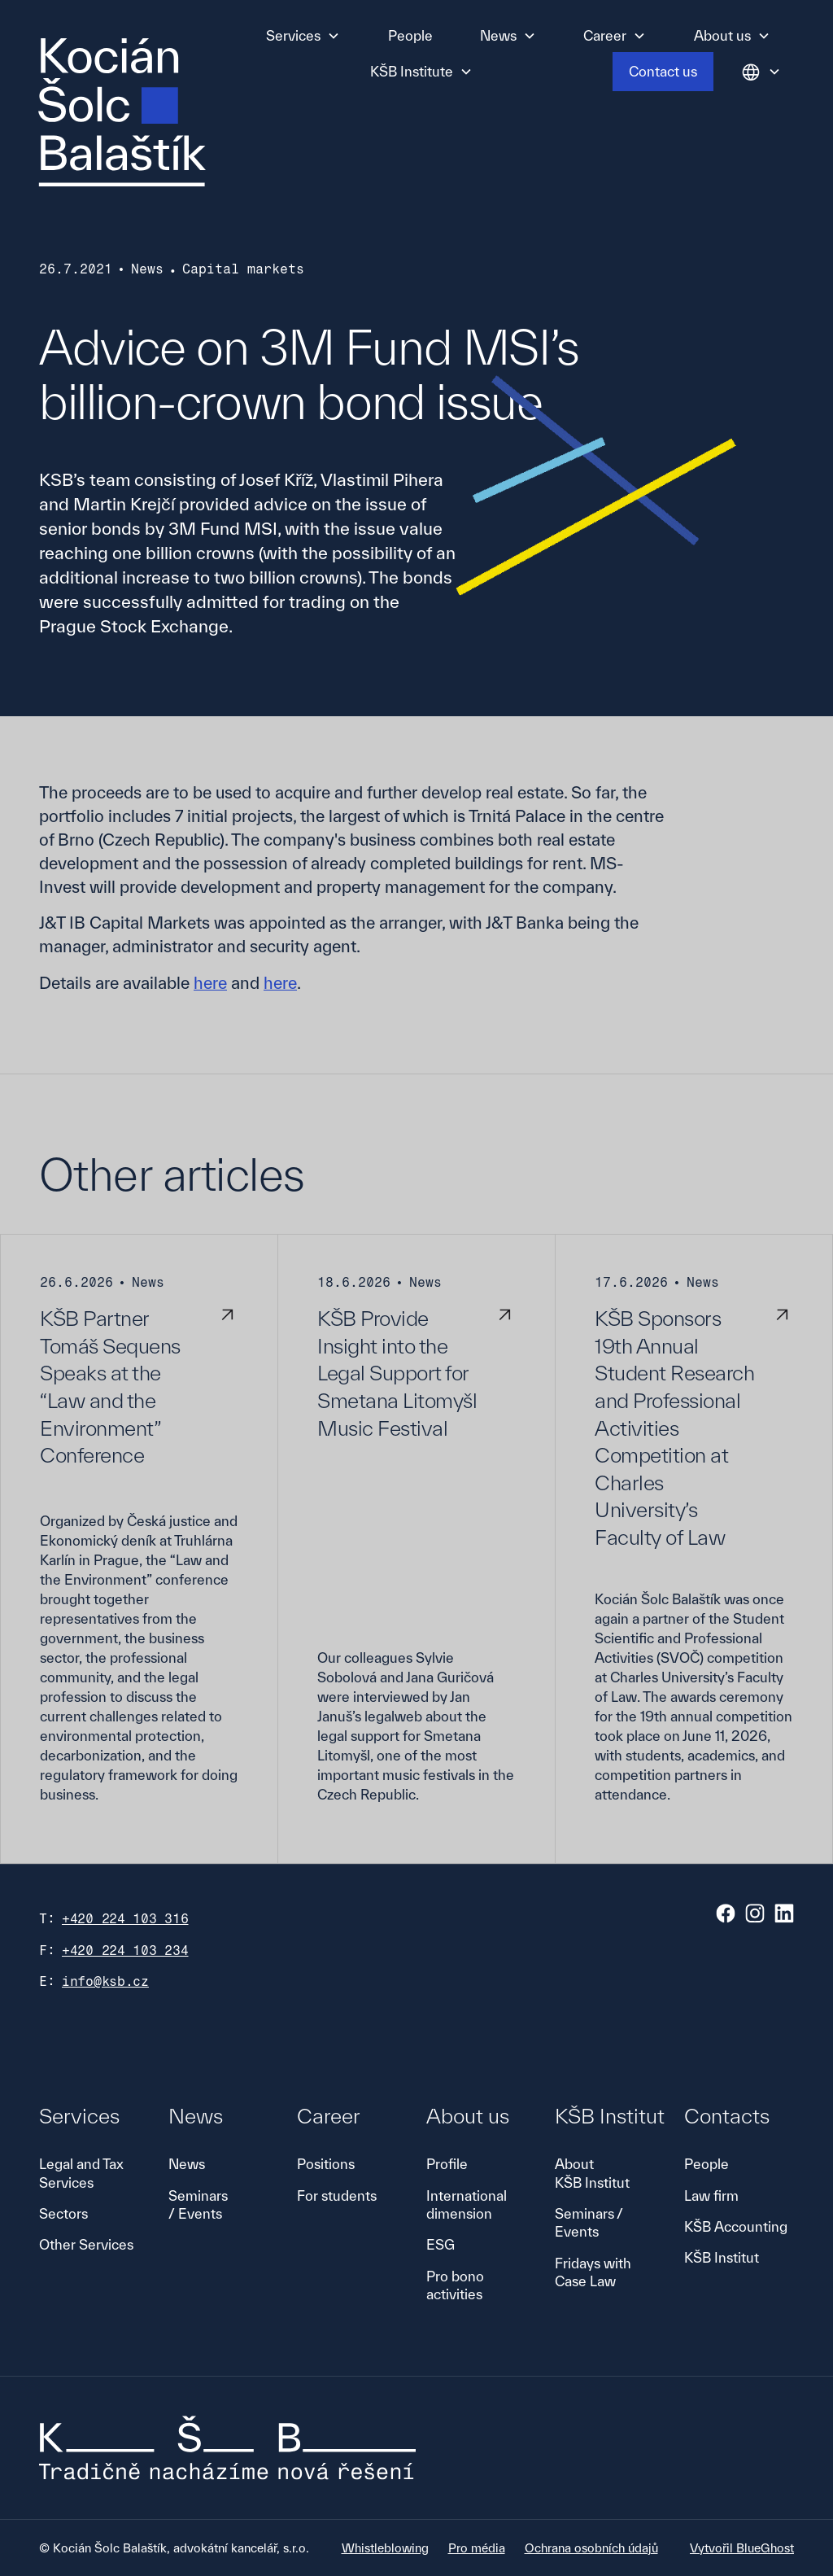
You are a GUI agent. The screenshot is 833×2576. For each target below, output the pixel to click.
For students (337, 2195)
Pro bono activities (455, 2285)
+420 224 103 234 (125, 1950)
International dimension (466, 2204)
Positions (326, 2163)
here (210, 982)
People (410, 35)
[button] (303, 36)
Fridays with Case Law (593, 2272)
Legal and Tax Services (81, 2172)
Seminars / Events (198, 2204)
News (186, 2163)
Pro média (476, 2548)
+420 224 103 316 (125, 1919)
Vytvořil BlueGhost (742, 2548)
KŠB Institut (721, 2257)
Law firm (711, 2195)
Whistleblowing (385, 2548)
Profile (447, 2163)
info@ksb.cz (105, 1981)
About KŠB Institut (592, 2172)
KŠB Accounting (735, 2226)
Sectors (63, 2213)
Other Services (86, 2244)
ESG (440, 2244)
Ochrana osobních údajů (591, 2548)
